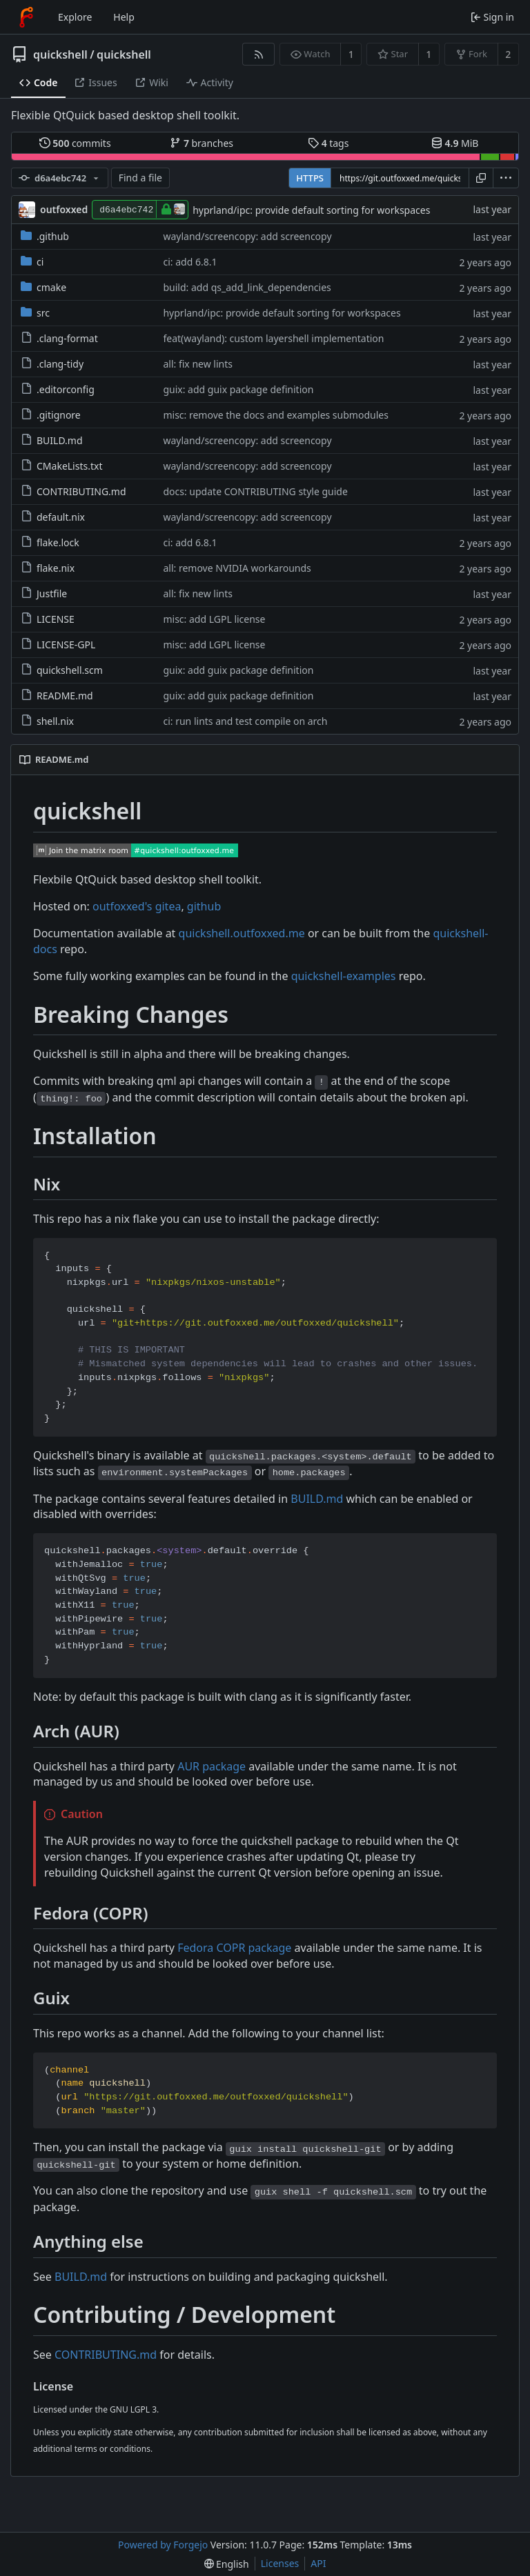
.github (45, 236)
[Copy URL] (481, 178)
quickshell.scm (62, 670)
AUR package (211, 1766)
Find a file (140, 177)
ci (32, 261)
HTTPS (310, 178)
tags (328, 143)
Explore (75, 16)
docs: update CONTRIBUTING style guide (255, 491)
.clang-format (59, 338)
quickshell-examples (343, 976)
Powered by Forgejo (163, 2544)
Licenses (280, 2563)
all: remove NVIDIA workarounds (237, 568)
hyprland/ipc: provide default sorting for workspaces (311, 210)
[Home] (26, 17)
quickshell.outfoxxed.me (242, 933)
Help (124, 16)
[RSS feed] (258, 54)
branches (201, 143)
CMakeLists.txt (61, 465)
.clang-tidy (52, 363)
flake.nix (48, 568)
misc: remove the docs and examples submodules (275, 414)
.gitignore (51, 414)
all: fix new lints (198, 363)
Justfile (44, 593)
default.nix (53, 516)
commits (75, 143)
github (204, 906)
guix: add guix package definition (238, 389)
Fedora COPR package (234, 1947)
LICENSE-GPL (58, 644)
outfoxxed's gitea (136, 906)
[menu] (506, 178)
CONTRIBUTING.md (73, 491)
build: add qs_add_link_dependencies (247, 287)
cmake (43, 287)
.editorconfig (58, 389)
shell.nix (47, 721)
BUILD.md (52, 440)
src (35, 312)
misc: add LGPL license (214, 619)
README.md (57, 695)
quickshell (60, 54)
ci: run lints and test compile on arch (245, 721)
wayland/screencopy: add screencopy (247, 236)
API (318, 2563)
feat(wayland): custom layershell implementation (273, 338)
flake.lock (50, 542)
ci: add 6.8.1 (190, 261)
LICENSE (48, 619)
